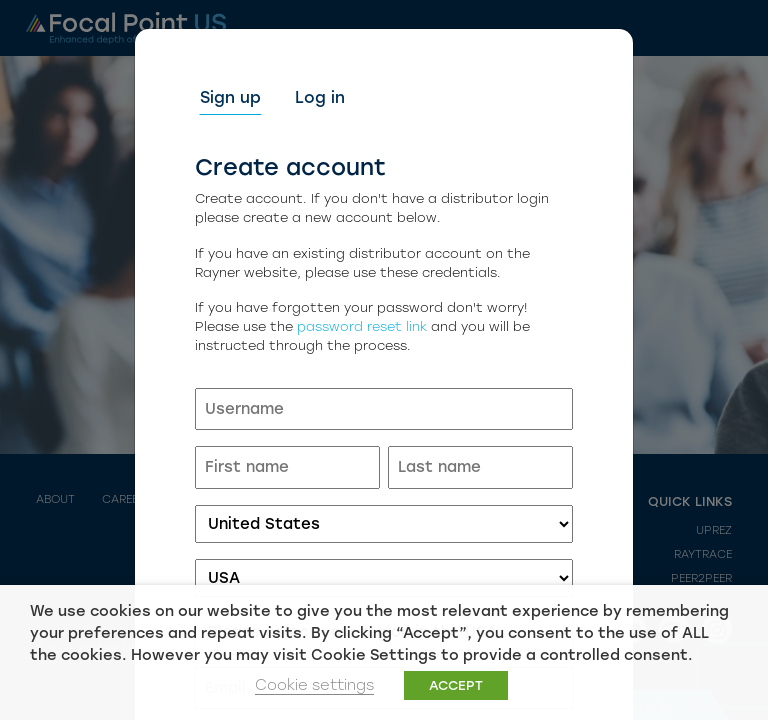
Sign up (230, 97)
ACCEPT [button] (456, 685)
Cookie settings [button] (314, 685)
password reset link (362, 326)
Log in (320, 97)
